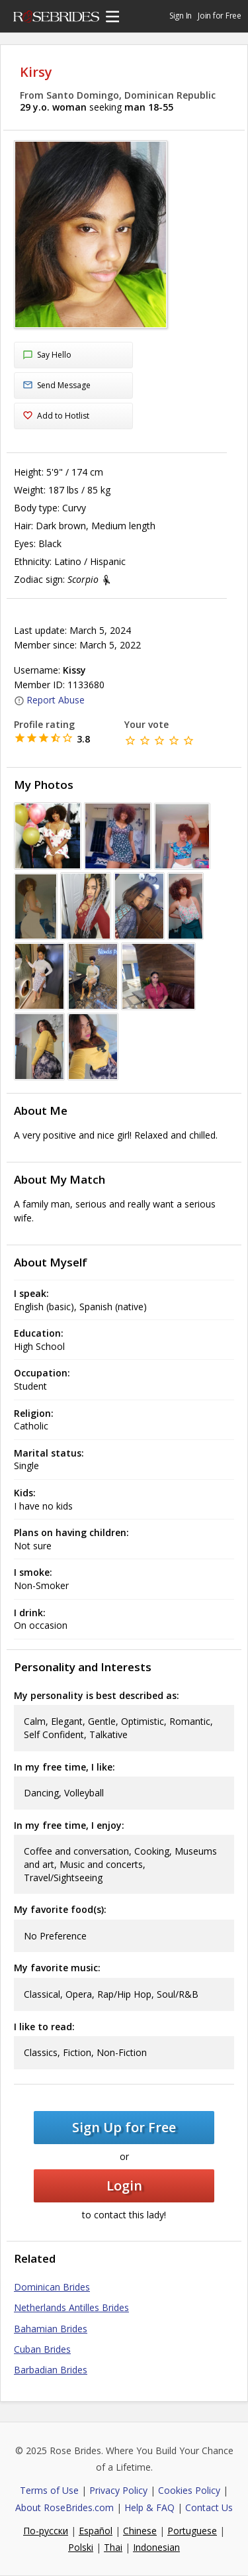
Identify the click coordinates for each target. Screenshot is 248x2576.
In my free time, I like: (64, 1767)
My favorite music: (57, 1967)
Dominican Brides (52, 2287)
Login (124, 2185)
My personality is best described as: (96, 1695)
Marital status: (49, 1453)
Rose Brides (56, 18)
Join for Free (219, 15)
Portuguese (192, 2530)
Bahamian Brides (50, 2328)
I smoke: (33, 1572)
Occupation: (42, 1372)
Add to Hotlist (55, 416)
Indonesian (156, 2547)
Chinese (140, 2530)
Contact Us (209, 2507)
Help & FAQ (149, 2507)
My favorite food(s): (60, 1909)
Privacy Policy (118, 2490)
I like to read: (44, 2026)
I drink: (30, 1612)
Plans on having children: (71, 1532)
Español (95, 2530)
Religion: (34, 1413)
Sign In (180, 15)
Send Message (56, 386)
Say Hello (46, 355)
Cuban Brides (42, 2349)
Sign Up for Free (124, 2127)
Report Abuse (49, 700)
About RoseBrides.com (64, 2507)
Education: (38, 1333)
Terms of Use (49, 2490)
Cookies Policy (189, 2490)
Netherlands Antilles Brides (71, 2307)
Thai (113, 2547)
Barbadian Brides (50, 2369)
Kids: (25, 1492)
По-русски (45, 2530)
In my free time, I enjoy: (69, 1825)
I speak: (31, 1293)
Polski (80, 2547)
